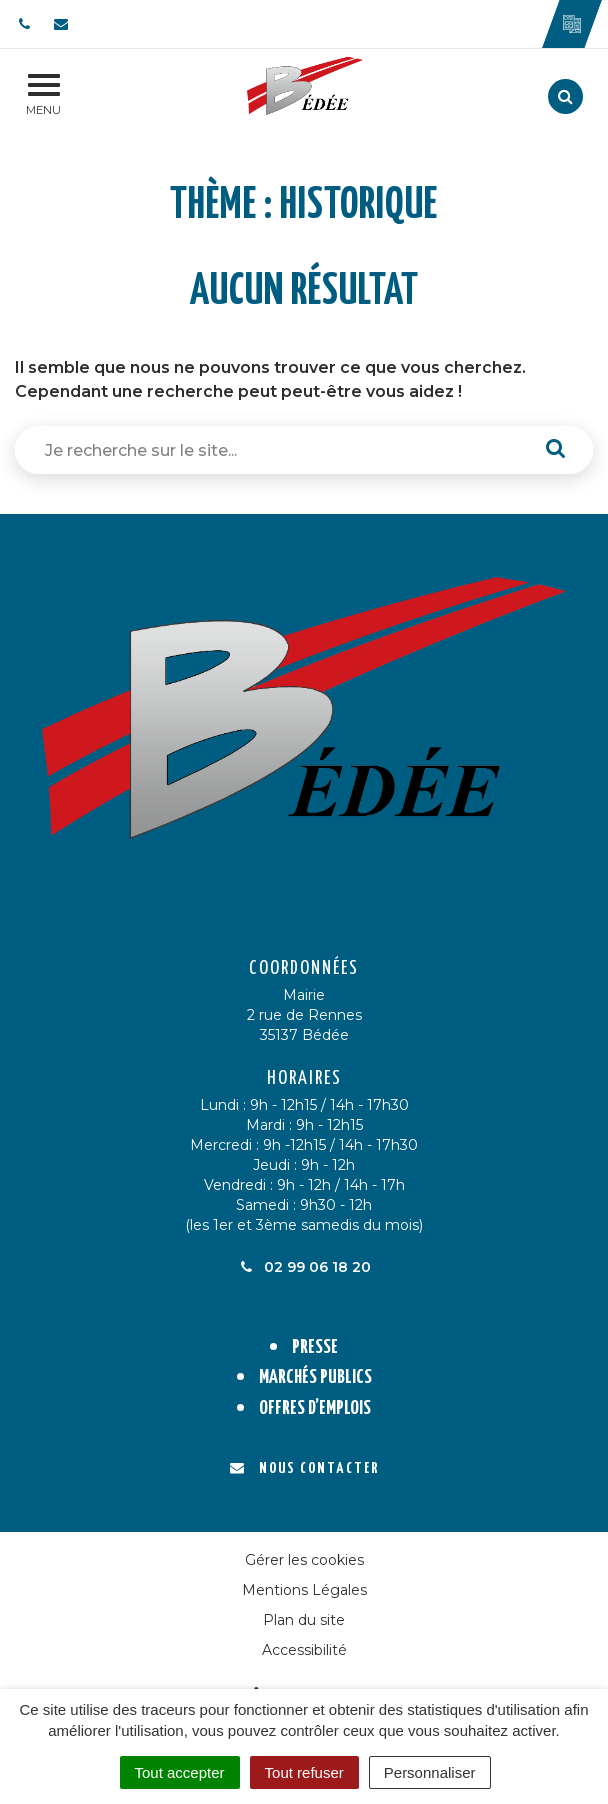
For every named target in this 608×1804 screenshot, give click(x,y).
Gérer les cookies (304, 1560)
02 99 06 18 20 (304, 1267)
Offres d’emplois (315, 1408)
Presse (315, 1347)
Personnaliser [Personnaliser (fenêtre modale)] (430, 1772)
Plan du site (304, 1620)
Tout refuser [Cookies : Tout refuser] (304, 1772)
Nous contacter (304, 1468)
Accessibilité (304, 1650)
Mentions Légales (304, 1590)
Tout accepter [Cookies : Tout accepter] (180, 1772)
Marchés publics (315, 1377)
